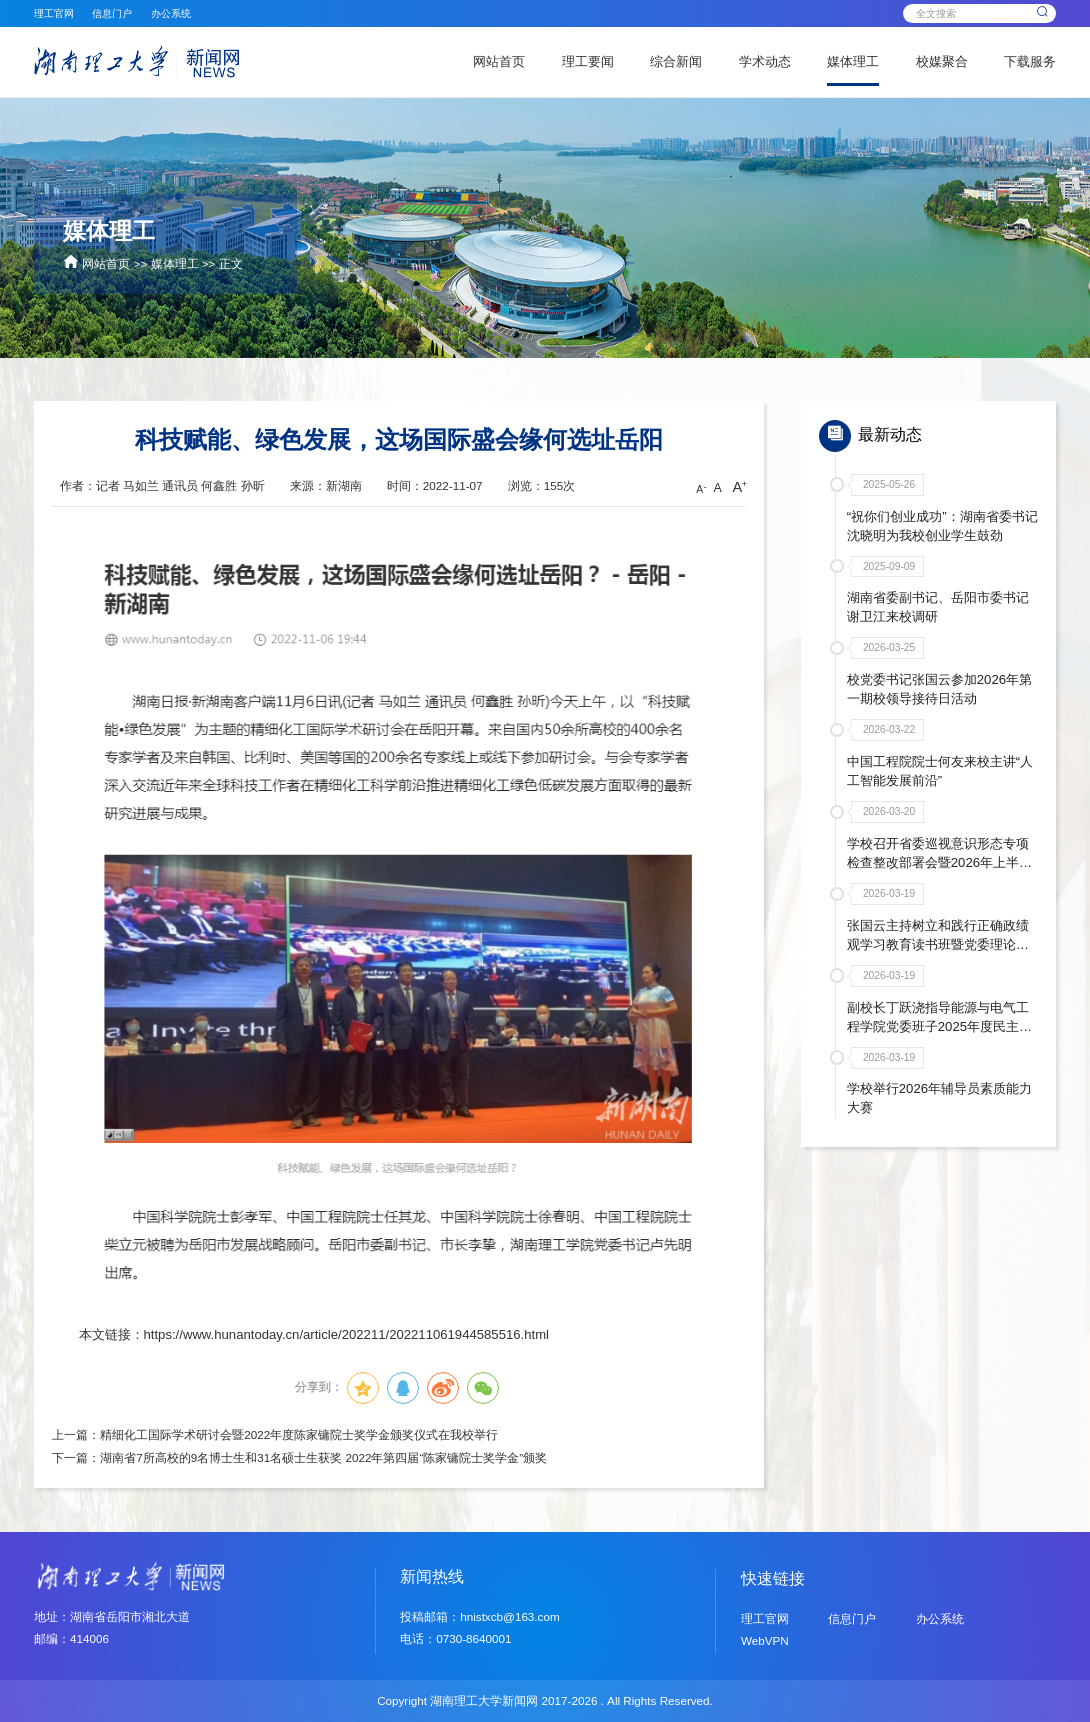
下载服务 (1030, 61)
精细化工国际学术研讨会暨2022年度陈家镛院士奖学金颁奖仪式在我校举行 (299, 1434)
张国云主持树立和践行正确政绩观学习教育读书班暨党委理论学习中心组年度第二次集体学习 (938, 942)
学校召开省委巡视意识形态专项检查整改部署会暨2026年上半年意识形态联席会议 (939, 860)
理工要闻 (588, 61)
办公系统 (171, 13)
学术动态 (765, 61)
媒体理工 (853, 61)
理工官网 (54, 13)
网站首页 (499, 61)
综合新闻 (676, 61)
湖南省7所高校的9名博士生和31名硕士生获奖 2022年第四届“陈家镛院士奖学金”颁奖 (323, 1457)
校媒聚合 (942, 61)
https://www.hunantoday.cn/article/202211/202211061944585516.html (346, 1334)
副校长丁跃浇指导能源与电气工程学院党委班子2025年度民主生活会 (939, 1024)
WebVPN (765, 1640)
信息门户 (112, 13)
